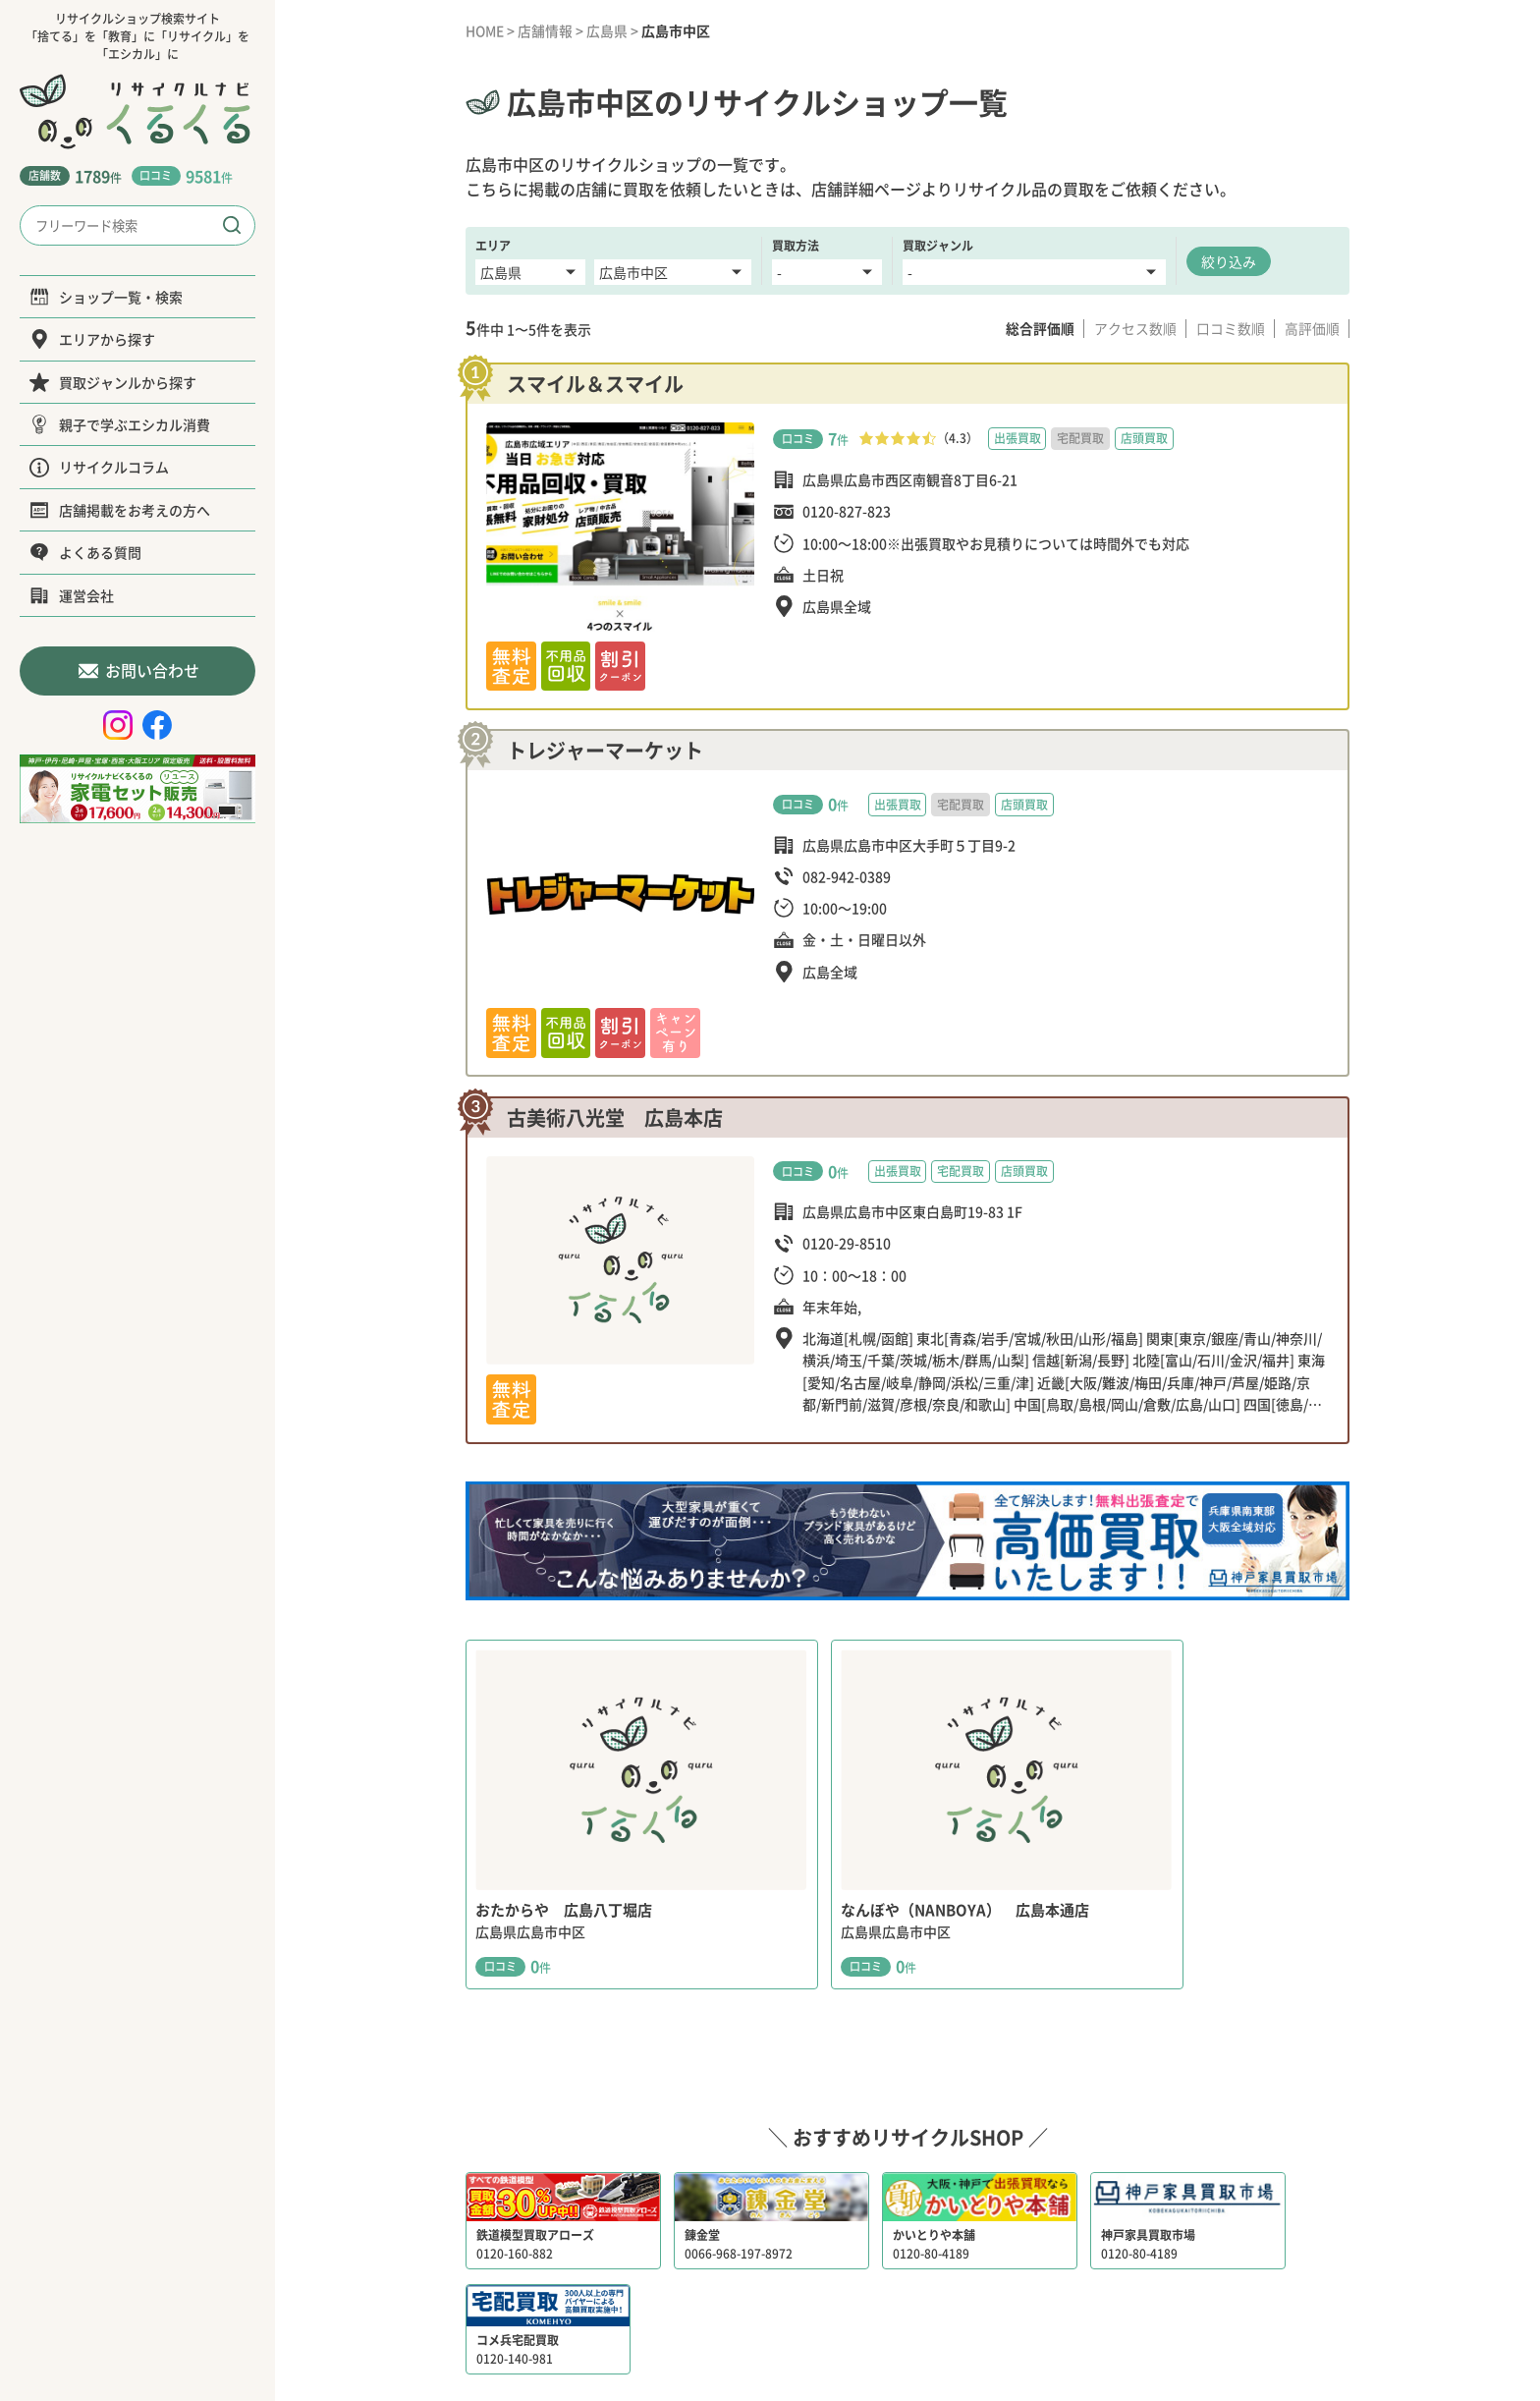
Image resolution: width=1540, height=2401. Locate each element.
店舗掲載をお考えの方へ (119, 510)
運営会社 (71, 595)
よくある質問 (85, 552)
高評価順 (1311, 327)
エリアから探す (92, 339)
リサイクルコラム (99, 466)
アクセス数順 (1132, 327)
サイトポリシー (1021, 2310)
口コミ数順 (1228, 327)
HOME (486, 30)
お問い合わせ (138, 670)
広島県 (609, 30)
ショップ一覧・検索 (106, 297)
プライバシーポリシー (887, 2310)
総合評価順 (1036, 327)
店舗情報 (547, 30)
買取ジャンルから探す (112, 382)
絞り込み (1228, 260)
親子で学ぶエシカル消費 (119, 424)
